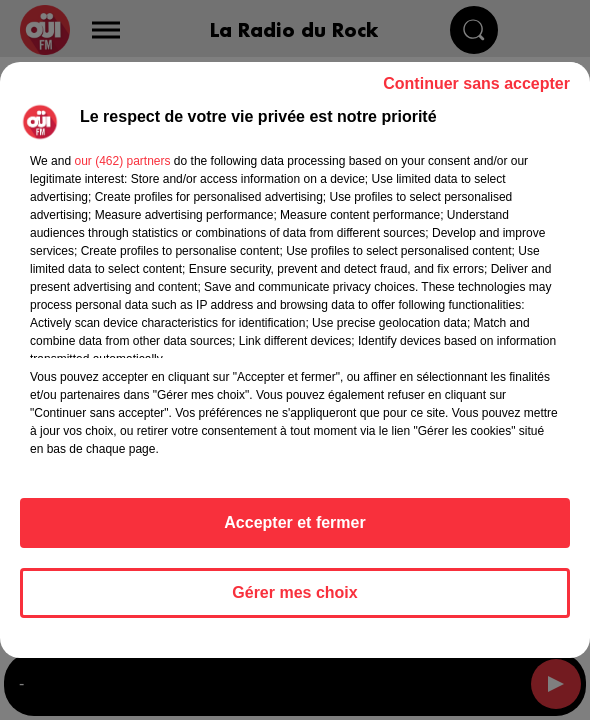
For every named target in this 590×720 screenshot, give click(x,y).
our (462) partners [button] (122, 161)
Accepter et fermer (294, 522)
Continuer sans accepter (476, 83)
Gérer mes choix (294, 592)
